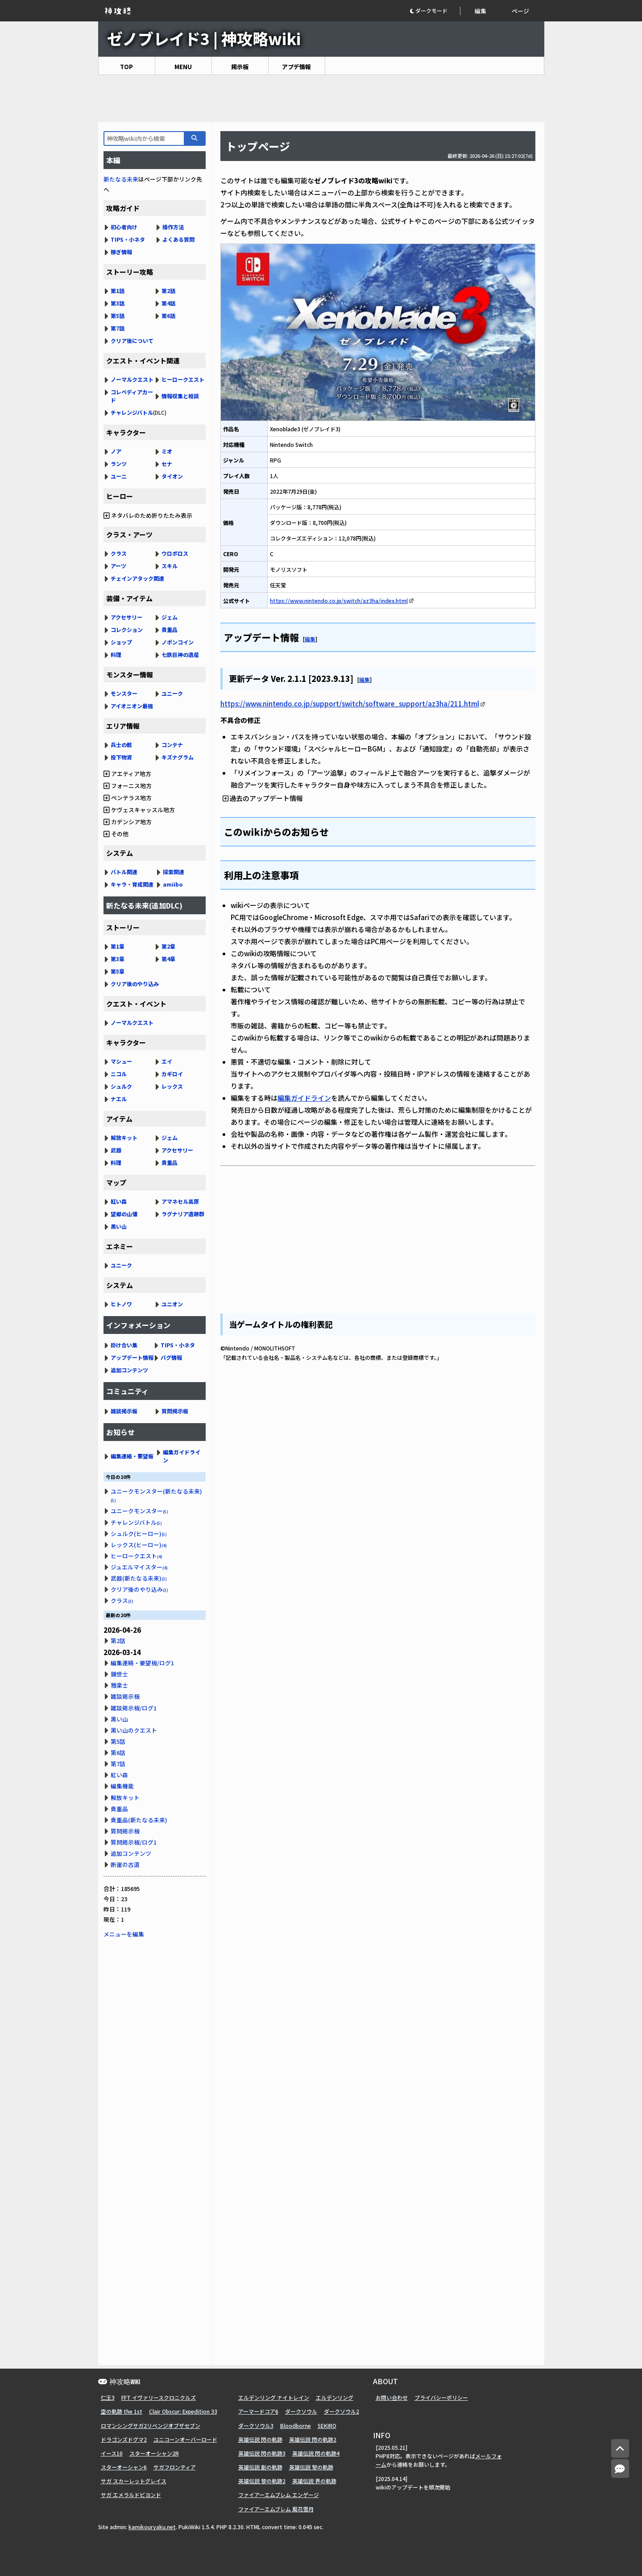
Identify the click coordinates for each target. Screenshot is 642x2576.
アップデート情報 (132, 1357)
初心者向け (124, 227)
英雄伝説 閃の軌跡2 (312, 2439)
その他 (116, 834)
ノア (116, 451)
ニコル (119, 1073)
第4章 (168, 958)
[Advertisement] (321, 98)
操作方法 (173, 227)
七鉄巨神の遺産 (180, 654)
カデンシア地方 (128, 821)
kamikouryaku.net (152, 2527)
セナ (167, 463)
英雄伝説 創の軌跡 (260, 2467)
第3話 (117, 303)
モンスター (124, 693)
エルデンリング (334, 2397)
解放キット (124, 1137)
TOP (126, 66)
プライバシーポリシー (441, 2397)
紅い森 (119, 1201)
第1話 (117, 290)
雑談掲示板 (124, 1411)
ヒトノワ (121, 1304)
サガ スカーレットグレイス (133, 2481)
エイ (167, 1061)
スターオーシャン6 (124, 2467)
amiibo (173, 884)
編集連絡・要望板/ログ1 (142, 1663)
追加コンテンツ (129, 1370)
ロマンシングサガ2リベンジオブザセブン (150, 2425)
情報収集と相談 (180, 396)
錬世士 (119, 1674)
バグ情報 (171, 1357)
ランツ (119, 463)
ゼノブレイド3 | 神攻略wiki (204, 38)
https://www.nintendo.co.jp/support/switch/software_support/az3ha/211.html (349, 703)
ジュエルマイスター (139, 1567)
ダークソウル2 (341, 2411)
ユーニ (119, 476)
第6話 (168, 315)
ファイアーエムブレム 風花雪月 (276, 2509)
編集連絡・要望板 (132, 1456)
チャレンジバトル (132, 412)
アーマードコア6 (258, 2411)
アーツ (118, 566)
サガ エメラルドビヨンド (131, 2494)
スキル (170, 566)
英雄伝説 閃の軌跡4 (316, 2453)
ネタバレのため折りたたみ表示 (148, 515)
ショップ (121, 642)
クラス (119, 553)
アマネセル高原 (180, 1201)
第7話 (117, 328)
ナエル (119, 1098)
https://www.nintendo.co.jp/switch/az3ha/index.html (339, 600)
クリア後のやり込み (135, 983)
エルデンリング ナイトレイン (273, 2397)
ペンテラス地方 (128, 797)
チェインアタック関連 (137, 578)
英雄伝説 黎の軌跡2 (262, 2481)
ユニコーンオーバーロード (185, 2439)
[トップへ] (620, 2448)
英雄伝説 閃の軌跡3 (262, 2453)
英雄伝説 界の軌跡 (314, 2481)
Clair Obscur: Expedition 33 (183, 2411)
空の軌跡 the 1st (121, 2411)
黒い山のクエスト (134, 1730)
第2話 (168, 290)
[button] (434, 11)
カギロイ (172, 1073)
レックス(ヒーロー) (139, 1544)
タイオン (172, 476)
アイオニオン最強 (132, 706)
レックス (172, 1086)
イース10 (112, 2453)
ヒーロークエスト (183, 379)
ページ (520, 11)
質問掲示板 (175, 1411)
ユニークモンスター (139, 1511)
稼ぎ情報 (121, 252)
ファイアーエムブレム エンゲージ (278, 2494)
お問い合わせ (392, 2397)
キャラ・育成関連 (132, 884)
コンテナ (172, 744)
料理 (116, 654)
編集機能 (122, 1786)
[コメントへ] (620, 2468)
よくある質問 (178, 239)
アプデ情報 (296, 66)
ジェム (170, 617)
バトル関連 (124, 871)
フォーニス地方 (128, 785)
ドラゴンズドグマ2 (124, 2439)
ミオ (167, 451)
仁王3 (108, 2397)
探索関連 (173, 871)
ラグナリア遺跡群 (183, 1214)
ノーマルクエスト (132, 379)
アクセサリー (126, 617)
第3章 (117, 958)
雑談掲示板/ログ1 (134, 1708)
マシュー (121, 1061)
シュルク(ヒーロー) (139, 1533)
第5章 (117, 971)
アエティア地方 (127, 773)
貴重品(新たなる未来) (139, 1820)
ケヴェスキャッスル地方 (139, 809)
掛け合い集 (124, 1345)
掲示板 (240, 66)
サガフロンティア (174, 2467)
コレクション (127, 629)
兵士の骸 (121, 744)
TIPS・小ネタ (128, 239)
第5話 (117, 315)
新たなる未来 (121, 179)
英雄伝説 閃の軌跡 (260, 2439)
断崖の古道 (125, 1864)
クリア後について (132, 340)
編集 (480, 11)
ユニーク (172, 693)
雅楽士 (119, 1685)
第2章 (168, 946)
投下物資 (121, 757)
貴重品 (170, 629)
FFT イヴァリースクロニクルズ (158, 2397)
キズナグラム (178, 757)
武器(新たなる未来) (139, 1578)
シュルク (121, 1086)
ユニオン (172, 1304)
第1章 (117, 946)
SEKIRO (327, 2425)
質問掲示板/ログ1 (134, 1842)
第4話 (168, 303)
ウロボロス (175, 553)
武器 (116, 1150)
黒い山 (119, 1226)
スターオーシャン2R (154, 2453)
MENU (183, 66)
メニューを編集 (124, 1934)
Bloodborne (295, 2425)
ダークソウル (301, 2411)
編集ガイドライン (304, 1097)
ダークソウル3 (255, 2425)
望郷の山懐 (124, 1214)
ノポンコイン (178, 642)
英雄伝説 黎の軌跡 (311, 2467)
